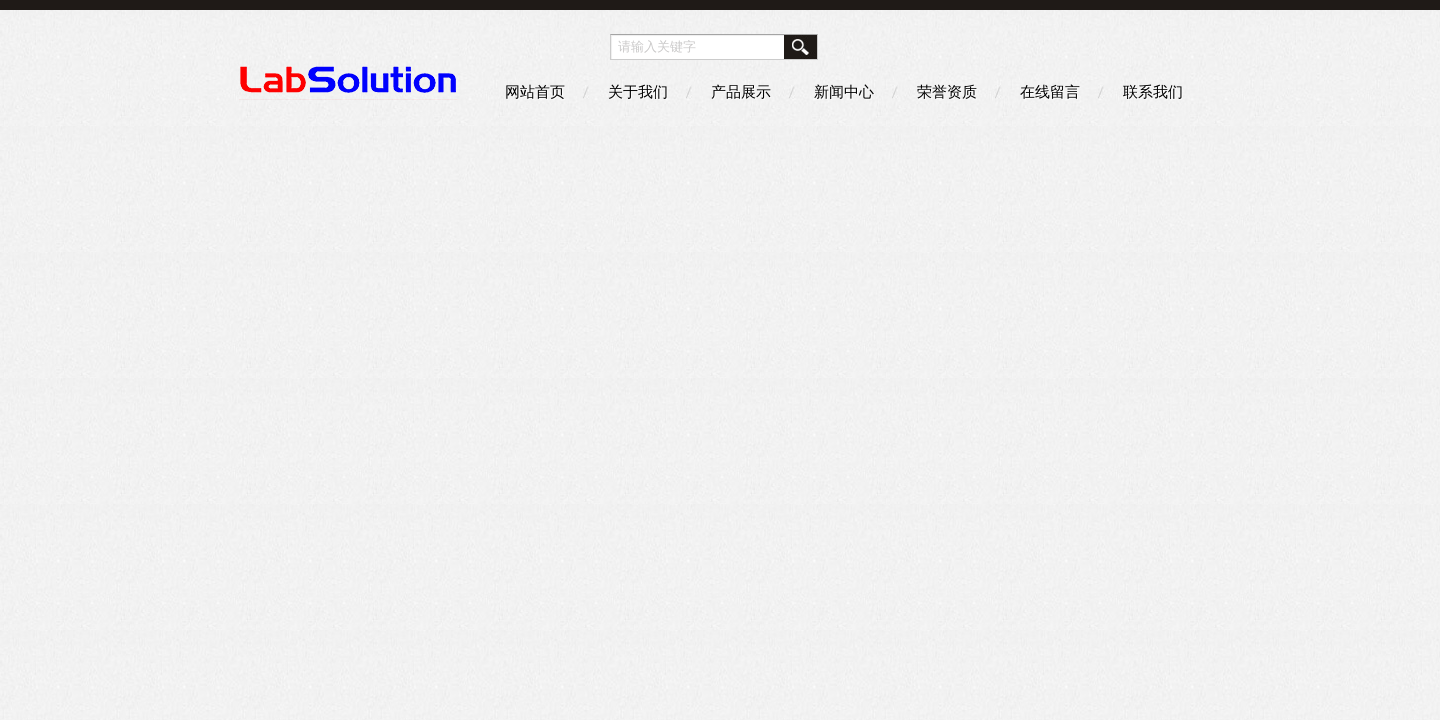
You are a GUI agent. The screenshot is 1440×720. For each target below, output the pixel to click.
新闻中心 (844, 91)
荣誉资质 (947, 91)
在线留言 (1050, 91)
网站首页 (535, 91)
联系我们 (1153, 91)
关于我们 (638, 91)
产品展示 (741, 91)
